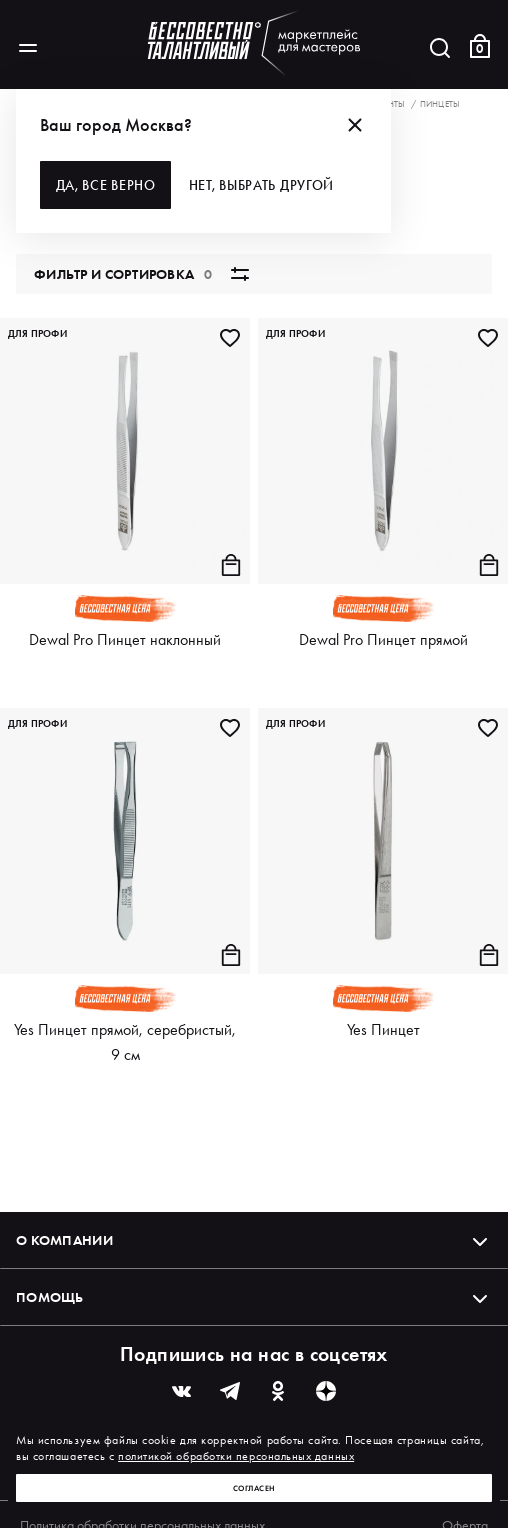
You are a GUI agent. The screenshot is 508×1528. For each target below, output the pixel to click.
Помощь (254, 1297)
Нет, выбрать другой (268, 185)
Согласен (254, 1488)
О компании (254, 1240)
